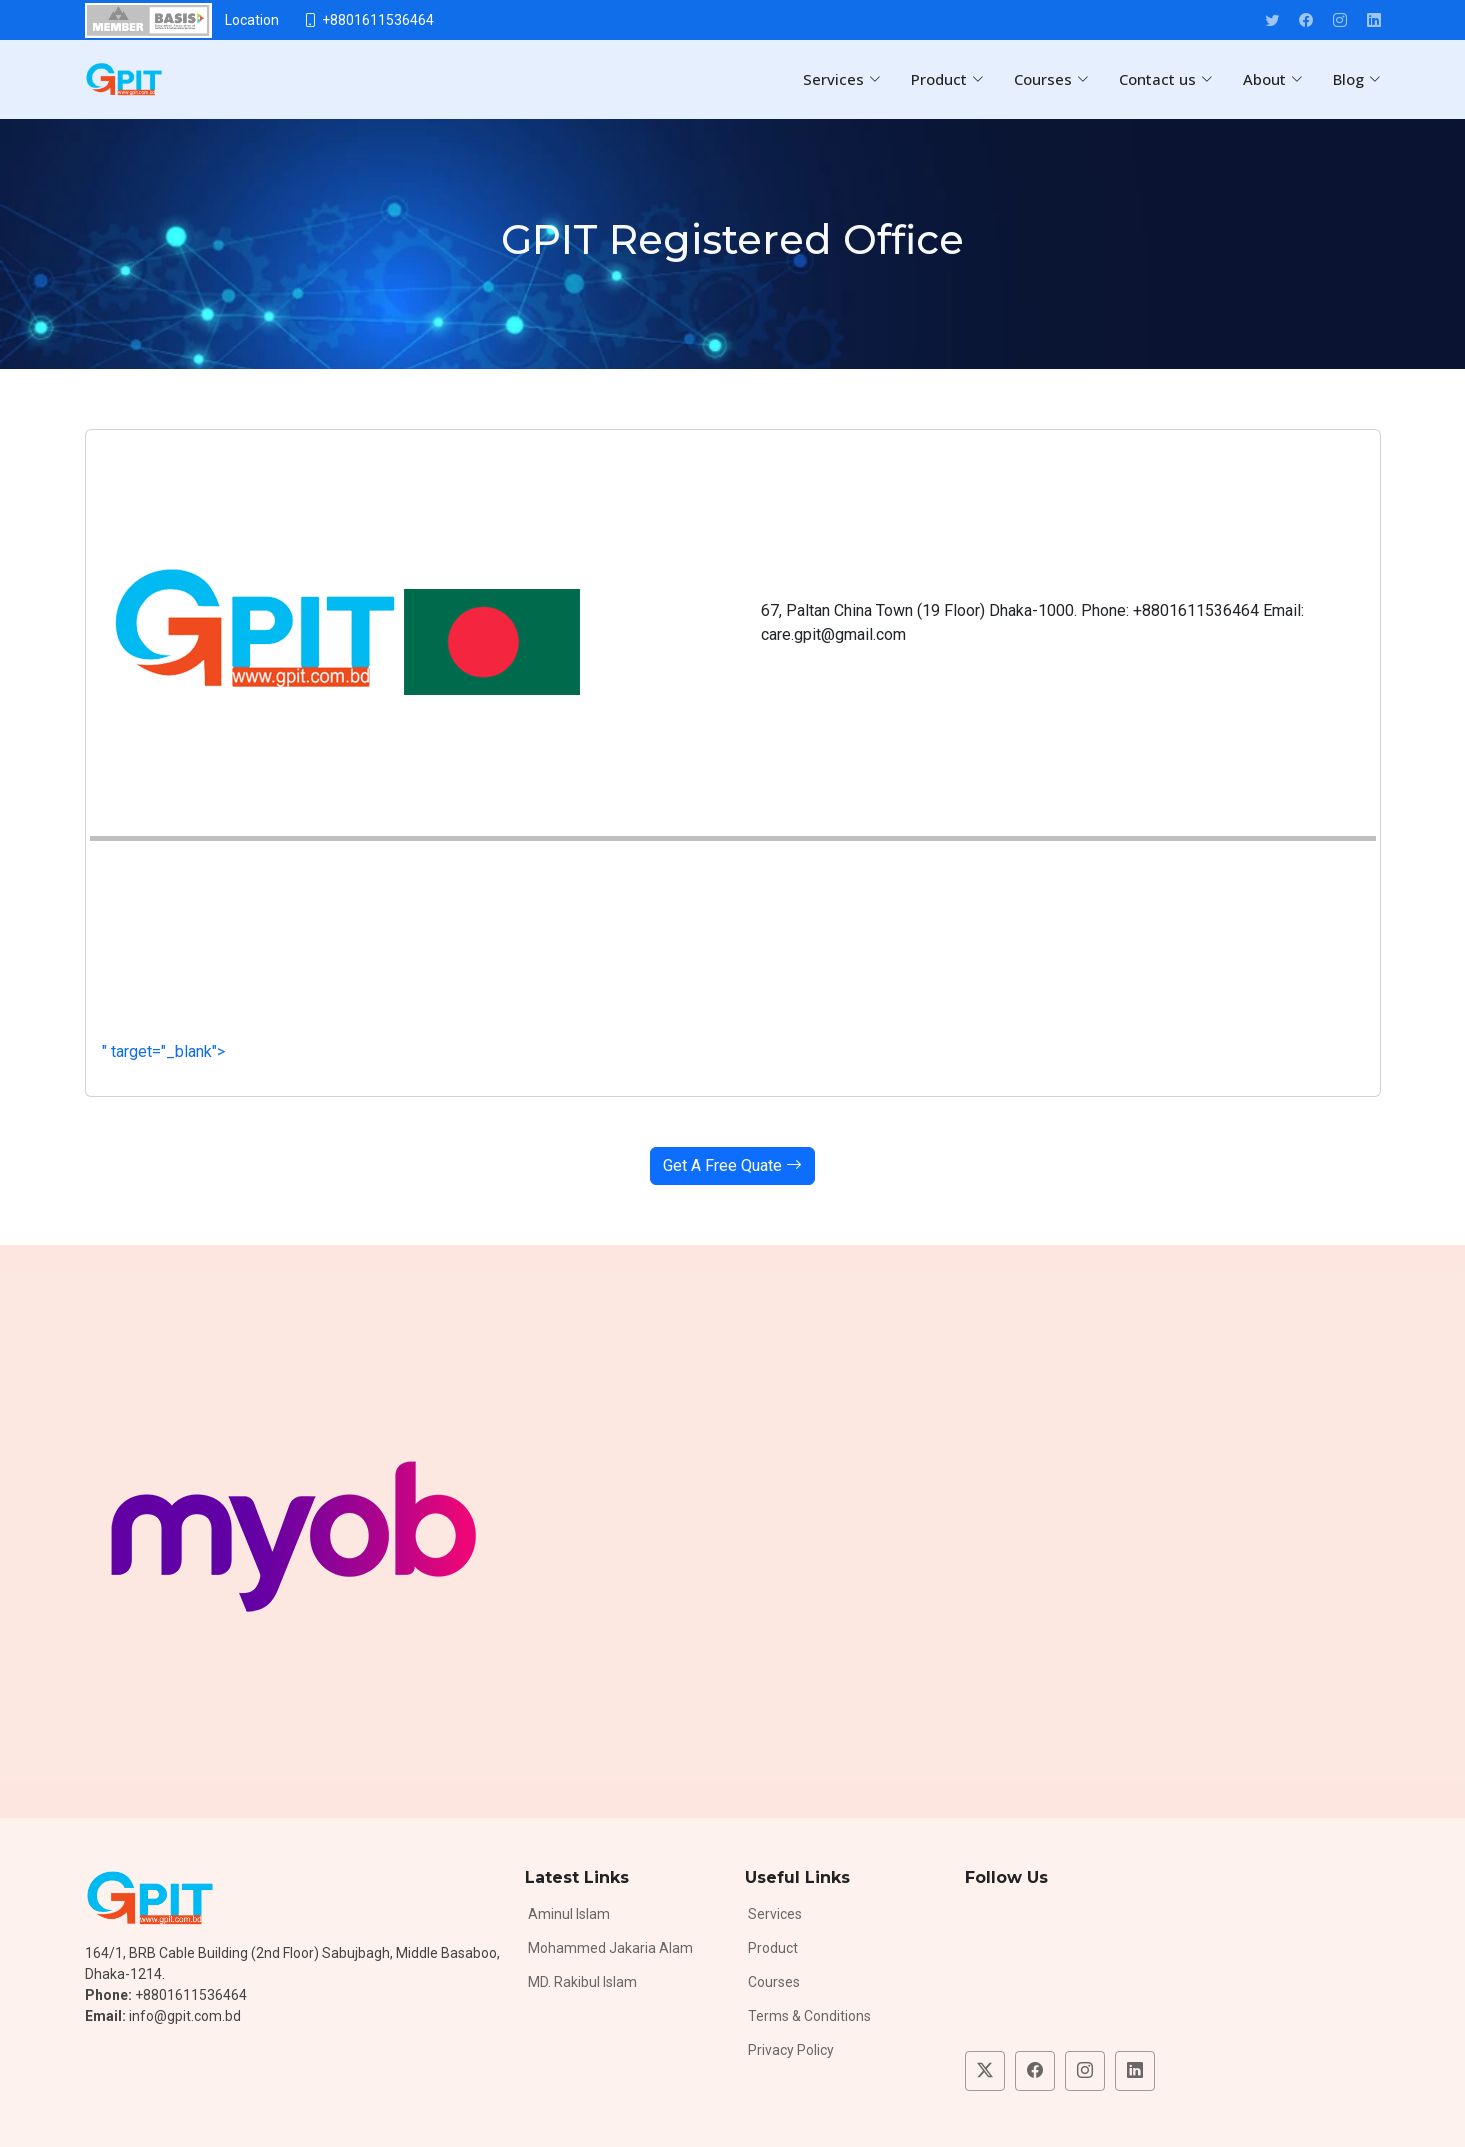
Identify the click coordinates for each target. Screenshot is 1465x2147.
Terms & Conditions (809, 2016)
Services (775, 1914)
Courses (774, 1982)
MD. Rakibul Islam (582, 1982)
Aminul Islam (569, 1914)
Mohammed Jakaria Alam (610, 1948)
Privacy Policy (791, 2050)
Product (773, 1948)
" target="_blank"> (463, 1051)
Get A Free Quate (732, 1165)
